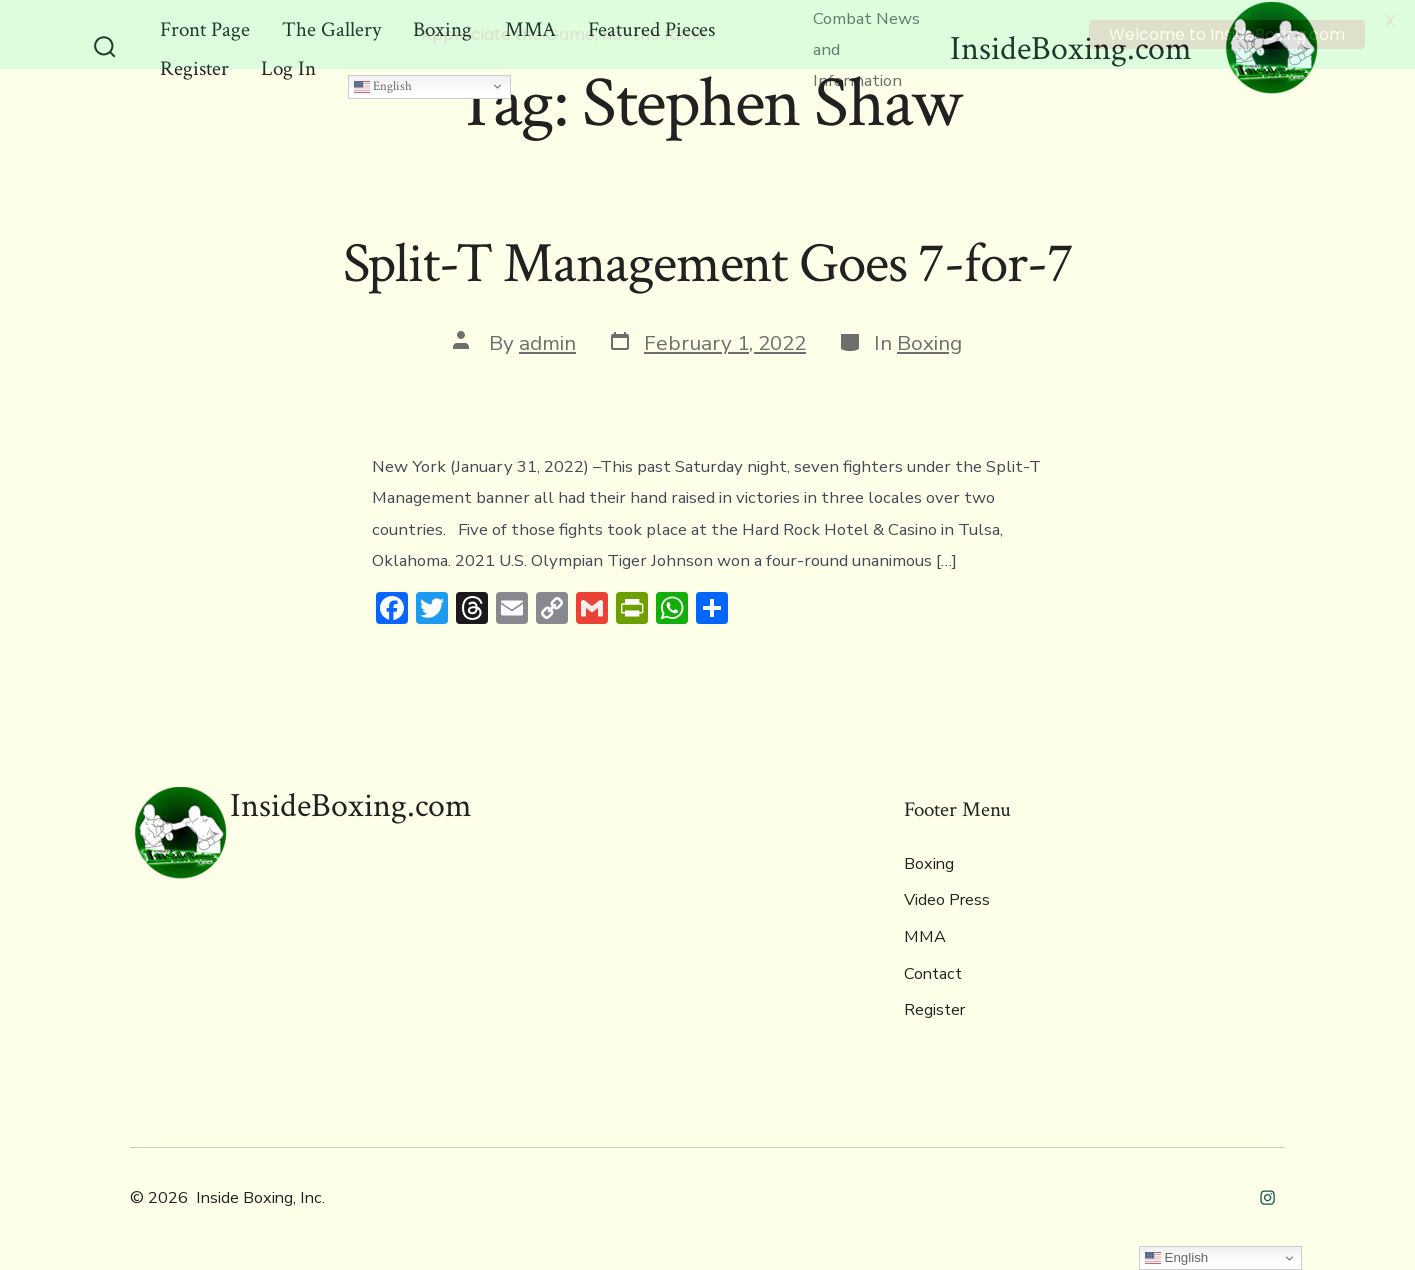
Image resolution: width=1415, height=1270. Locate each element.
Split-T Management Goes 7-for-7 (708, 261)
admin (547, 340)
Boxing (929, 340)
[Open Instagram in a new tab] (1267, 1194)
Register (934, 1008)
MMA (925, 935)
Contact (933, 971)
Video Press (947, 898)
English (383, 83)
